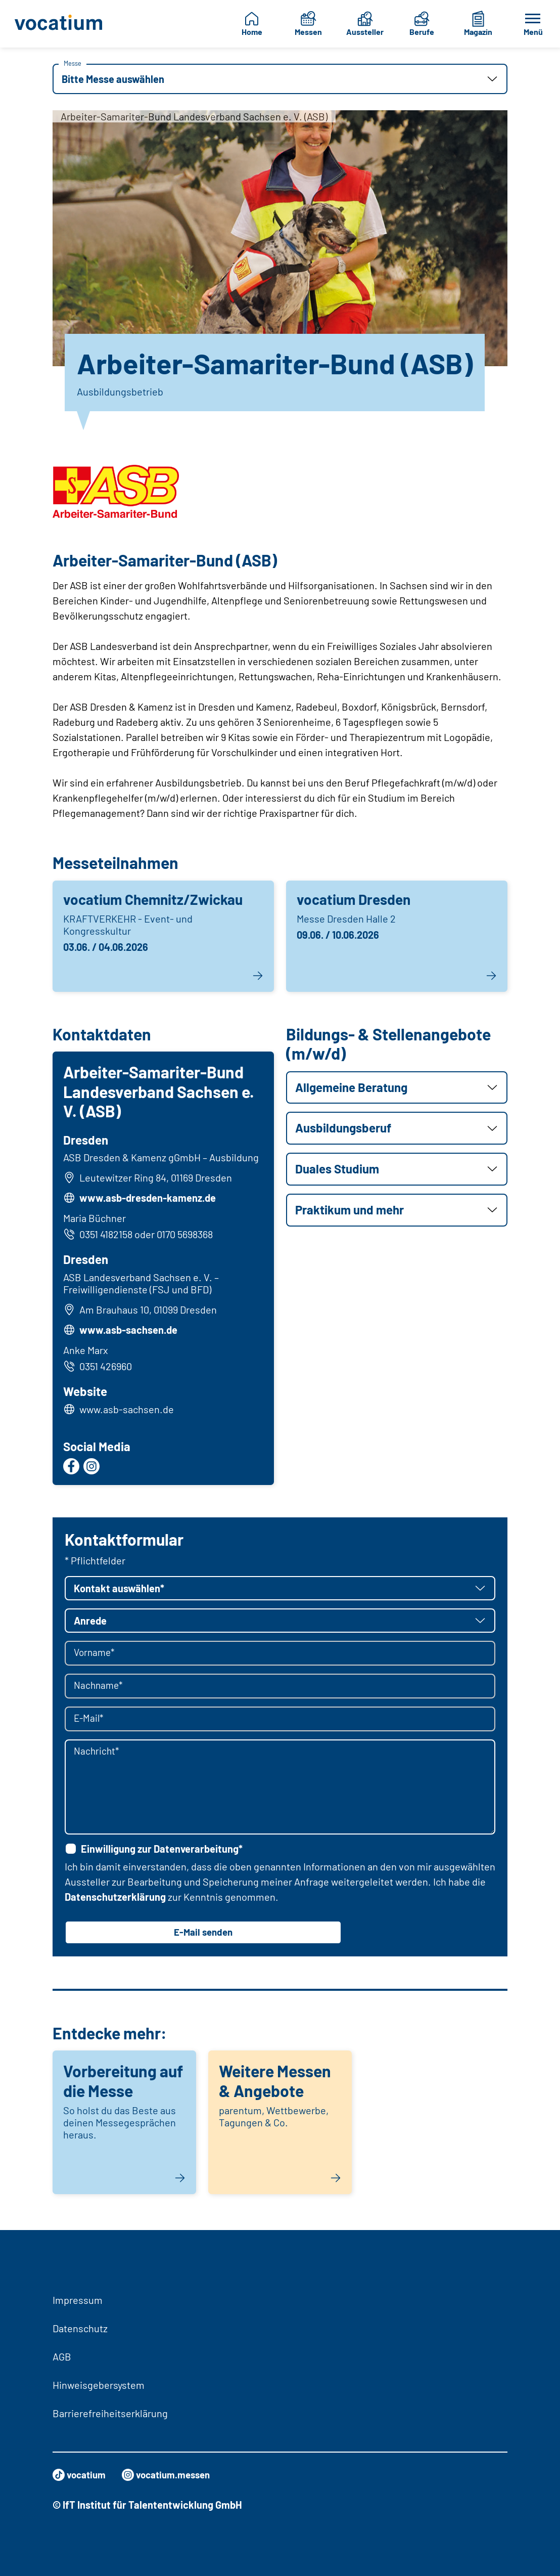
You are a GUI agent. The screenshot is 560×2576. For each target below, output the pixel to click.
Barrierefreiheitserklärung (110, 2413)
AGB (62, 2356)
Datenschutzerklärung (115, 1900)
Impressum (78, 2300)
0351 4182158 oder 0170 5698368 (139, 1236)
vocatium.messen (172, 2475)
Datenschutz (80, 2328)
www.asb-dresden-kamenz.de (149, 1199)
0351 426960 (99, 1368)
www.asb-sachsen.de (130, 1331)
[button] (280, 79)
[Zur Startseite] (58, 23)
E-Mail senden (203, 1936)
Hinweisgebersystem (99, 2385)
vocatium (81, 2475)
